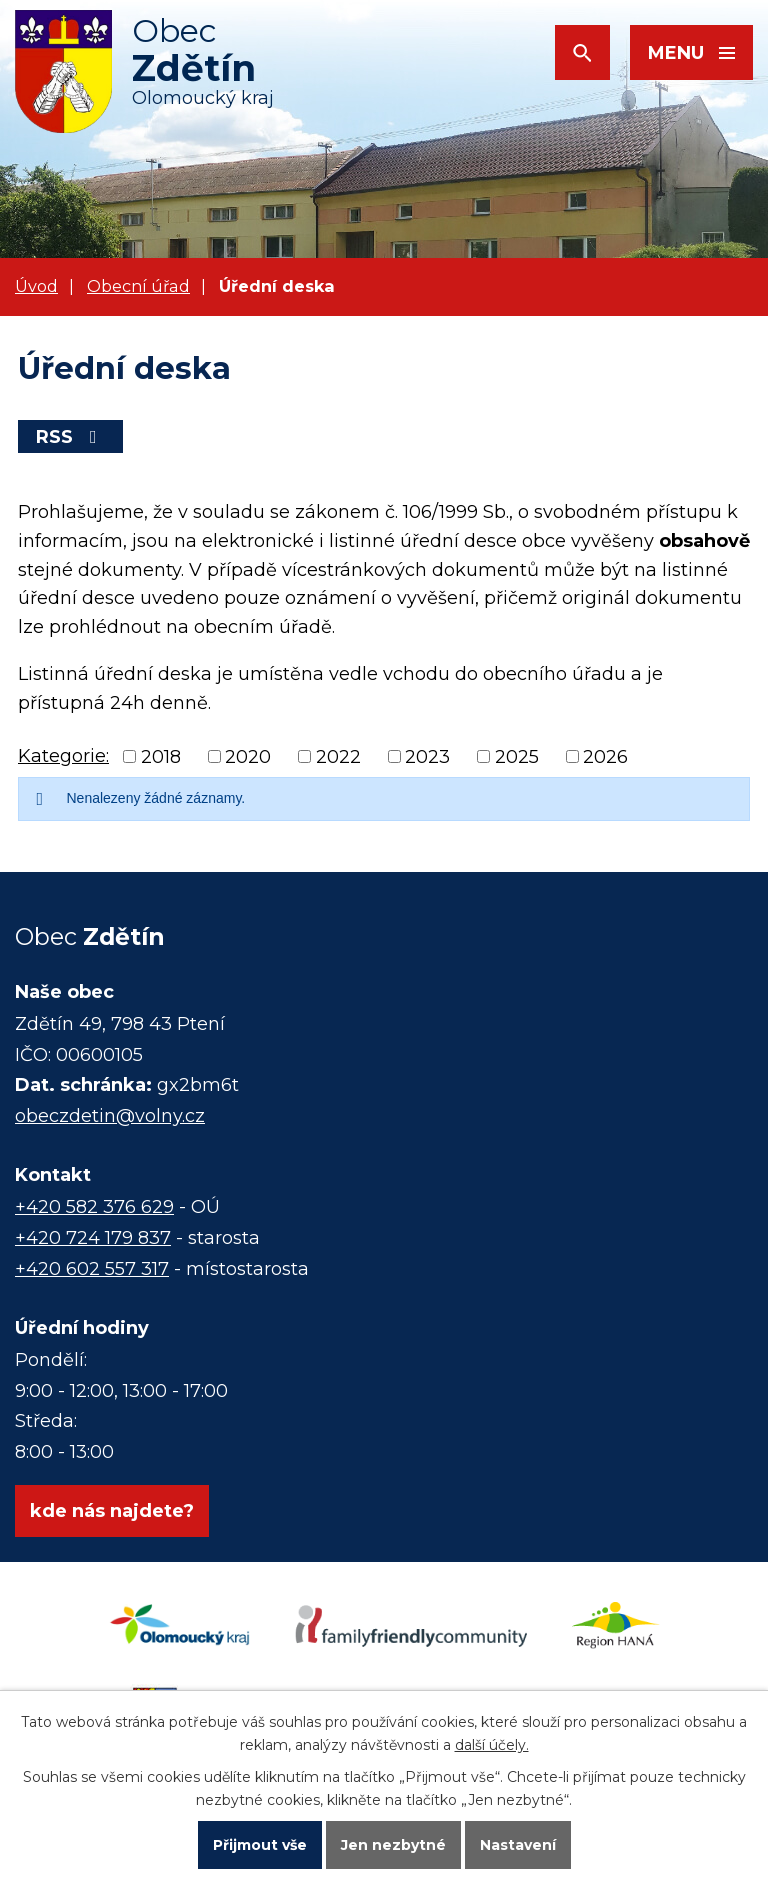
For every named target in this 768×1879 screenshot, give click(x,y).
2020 (248, 757)
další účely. (492, 1745)
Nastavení (518, 1845)
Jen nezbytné (393, 1845)
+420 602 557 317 (92, 1269)
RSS (70, 437)
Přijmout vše (260, 1845)
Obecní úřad (138, 286)
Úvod (36, 286)
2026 (605, 757)
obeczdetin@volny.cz (110, 1116)
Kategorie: (63, 756)
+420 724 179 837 (93, 1238)
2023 (427, 757)
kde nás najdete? (112, 1511)
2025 (517, 757)
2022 (338, 757)
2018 (161, 757)
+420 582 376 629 (94, 1207)
